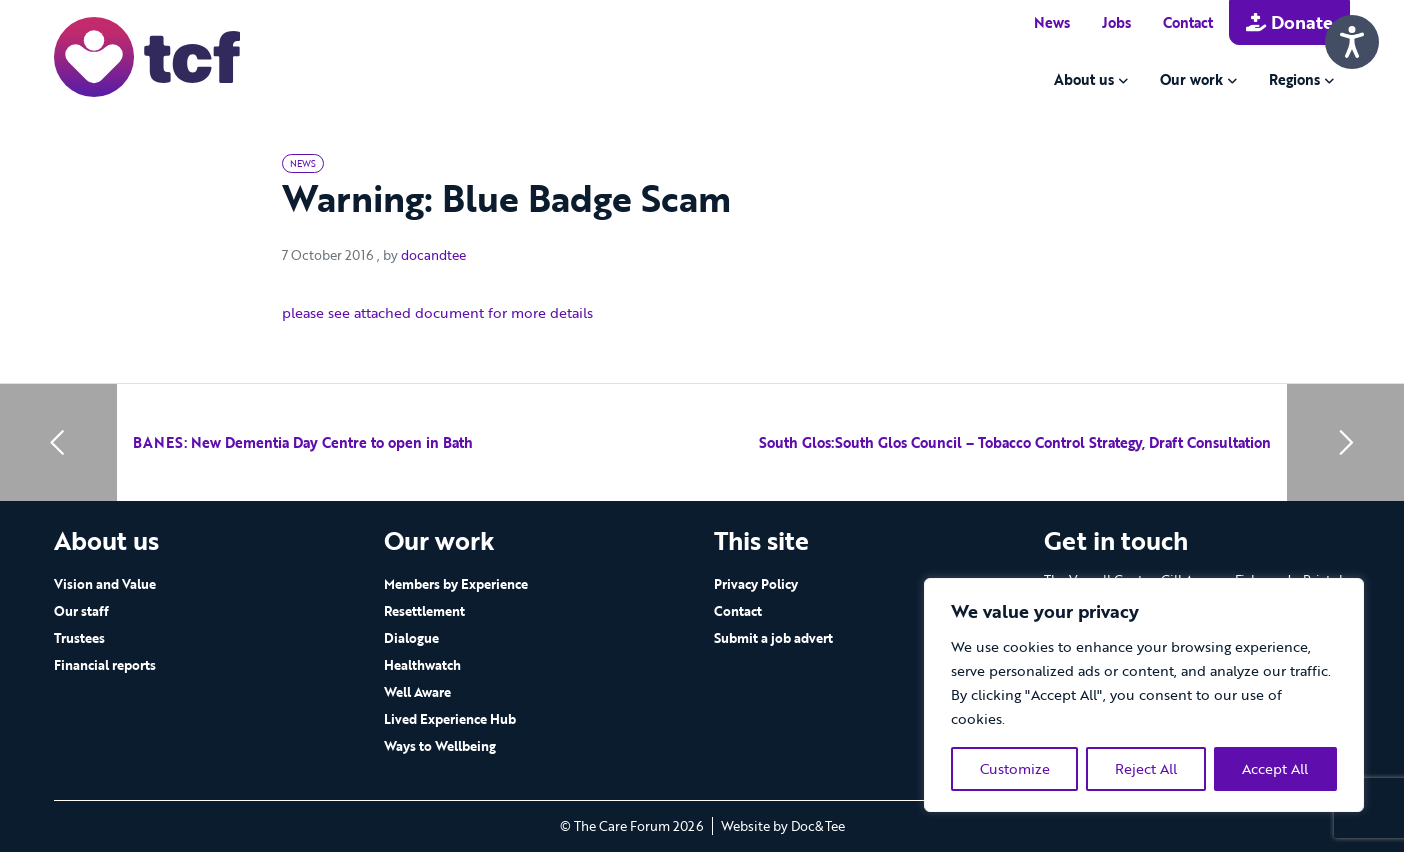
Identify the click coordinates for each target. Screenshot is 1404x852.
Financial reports (105, 665)
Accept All (1275, 768)
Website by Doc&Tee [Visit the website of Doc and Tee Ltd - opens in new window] (783, 826)
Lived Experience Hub (450, 719)
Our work (1191, 79)
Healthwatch (422, 665)
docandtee (433, 255)
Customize (1015, 768)
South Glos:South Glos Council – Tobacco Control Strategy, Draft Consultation (1015, 442)
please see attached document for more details (437, 312)
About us (1084, 79)
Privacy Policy (756, 584)
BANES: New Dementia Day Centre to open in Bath (303, 442)
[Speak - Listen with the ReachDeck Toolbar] (1352, 42)
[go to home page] (147, 55)
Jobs (1116, 22)
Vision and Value (105, 584)
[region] (1144, 695)
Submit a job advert (773, 638)
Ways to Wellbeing (440, 746)
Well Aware (417, 692)
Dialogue (411, 638)
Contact (1188, 22)
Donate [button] (1289, 22)
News (1052, 22)
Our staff (81, 611)
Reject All (1146, 768)
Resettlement (424, 611)
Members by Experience (456, 584)
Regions (1294, 79)
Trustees (79, 638)
